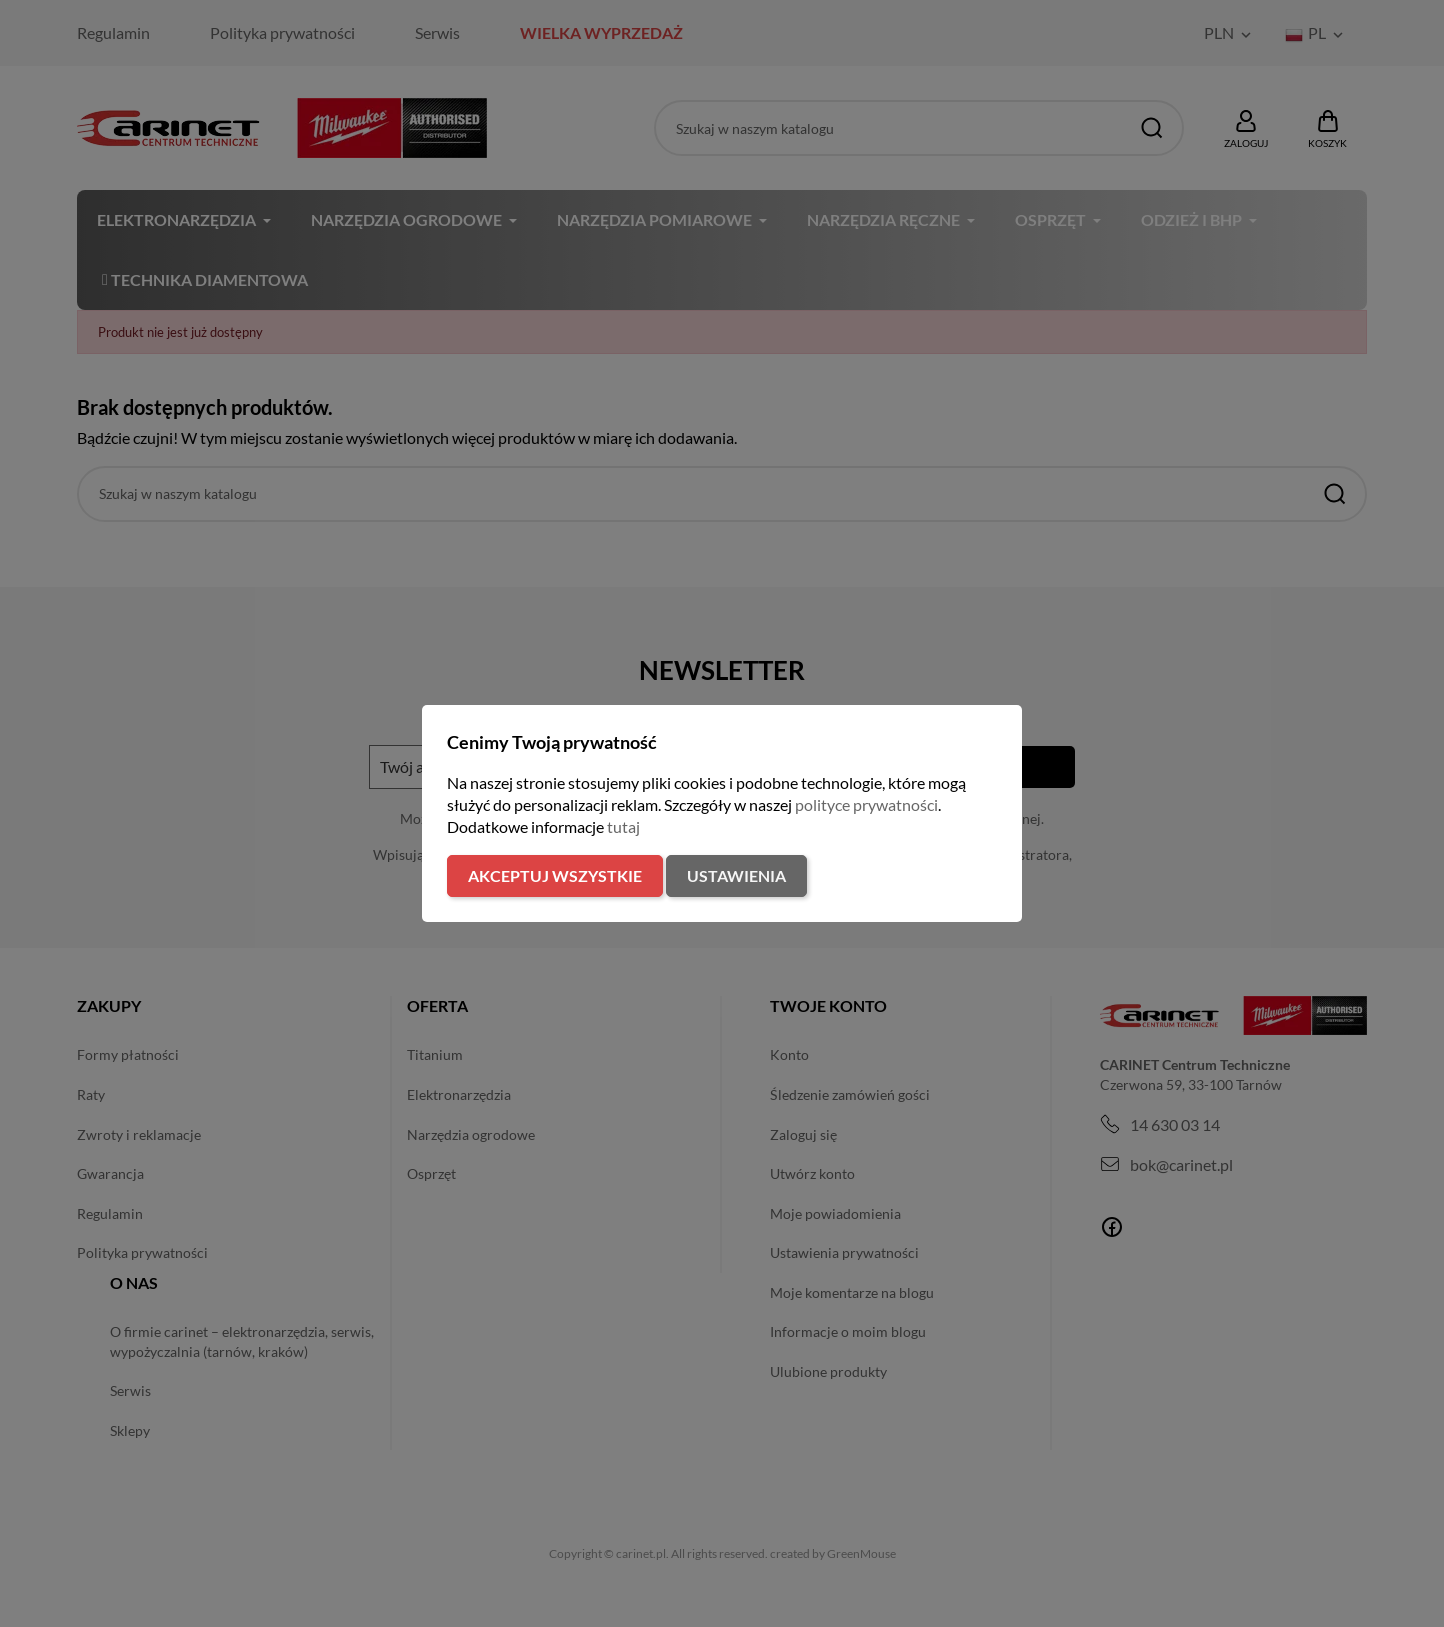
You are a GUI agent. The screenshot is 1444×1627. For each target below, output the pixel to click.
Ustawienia (736, 875)
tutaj (623, 826)
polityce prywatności (866, 804)
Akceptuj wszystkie (555, 875)
